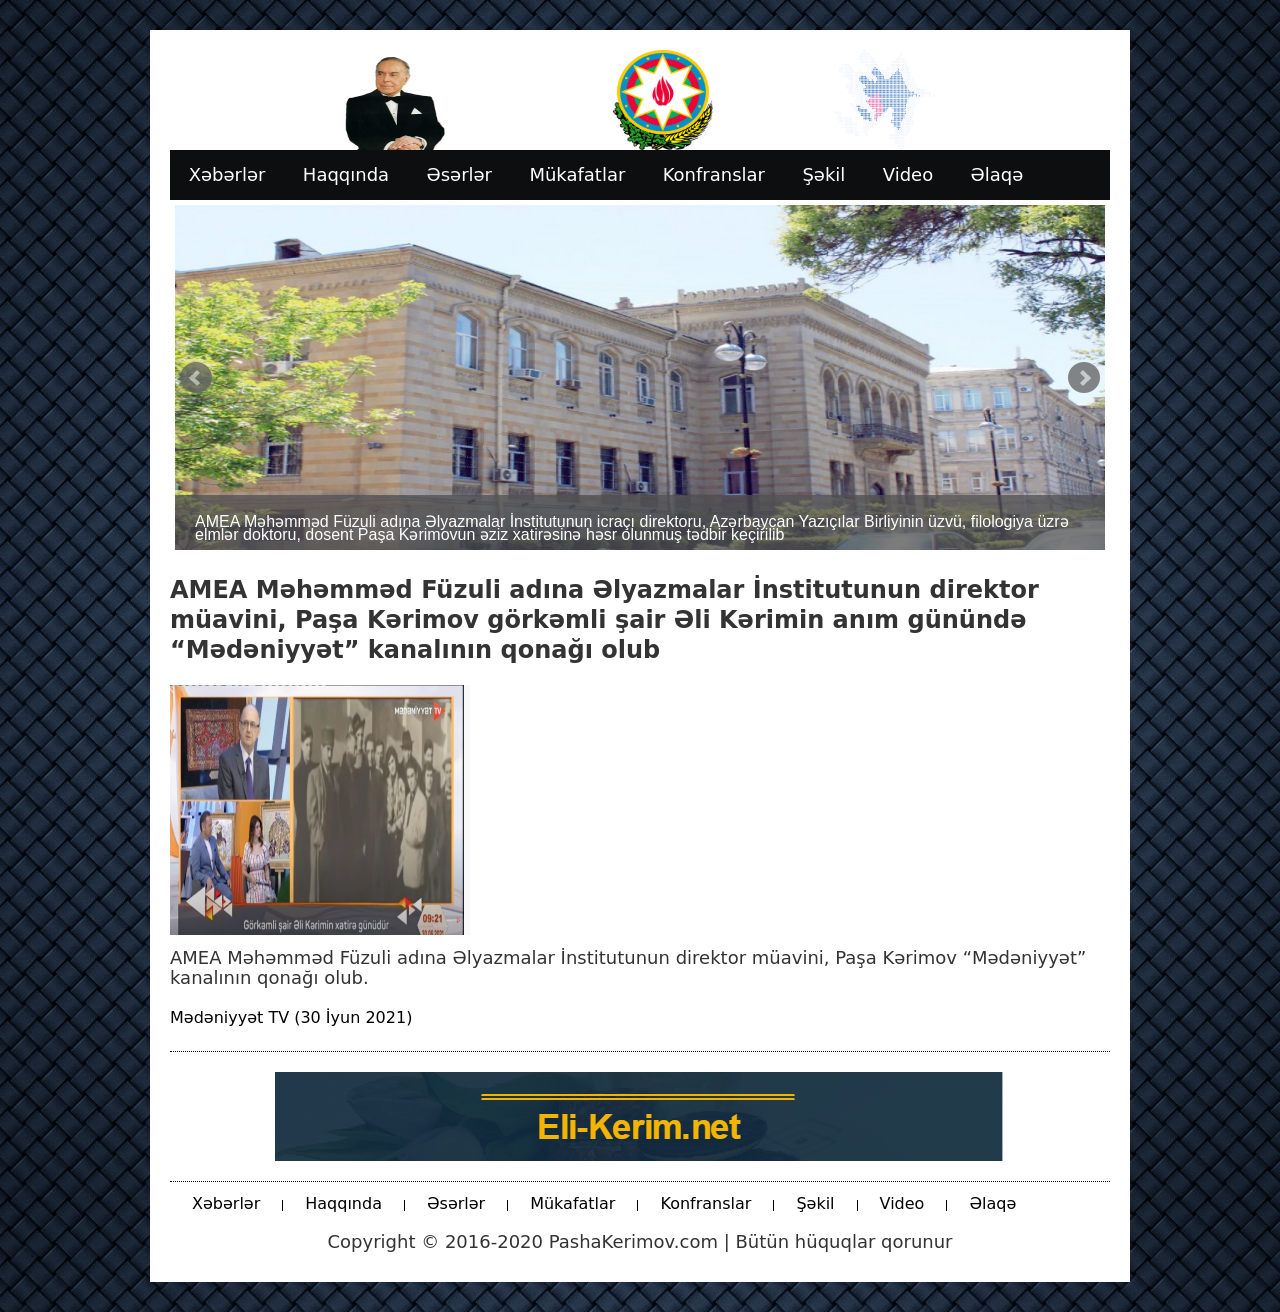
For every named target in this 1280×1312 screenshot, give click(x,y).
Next (1084, 378)
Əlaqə (992, 1203)
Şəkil (815, 1203)
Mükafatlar (572, 1203)
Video (902, 1203)
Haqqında (343, 1203)
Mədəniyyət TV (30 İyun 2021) (291, 1017)
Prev (196, 378)
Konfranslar (705, 1203)
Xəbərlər (226, 1203)
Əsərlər (456, 1203)
